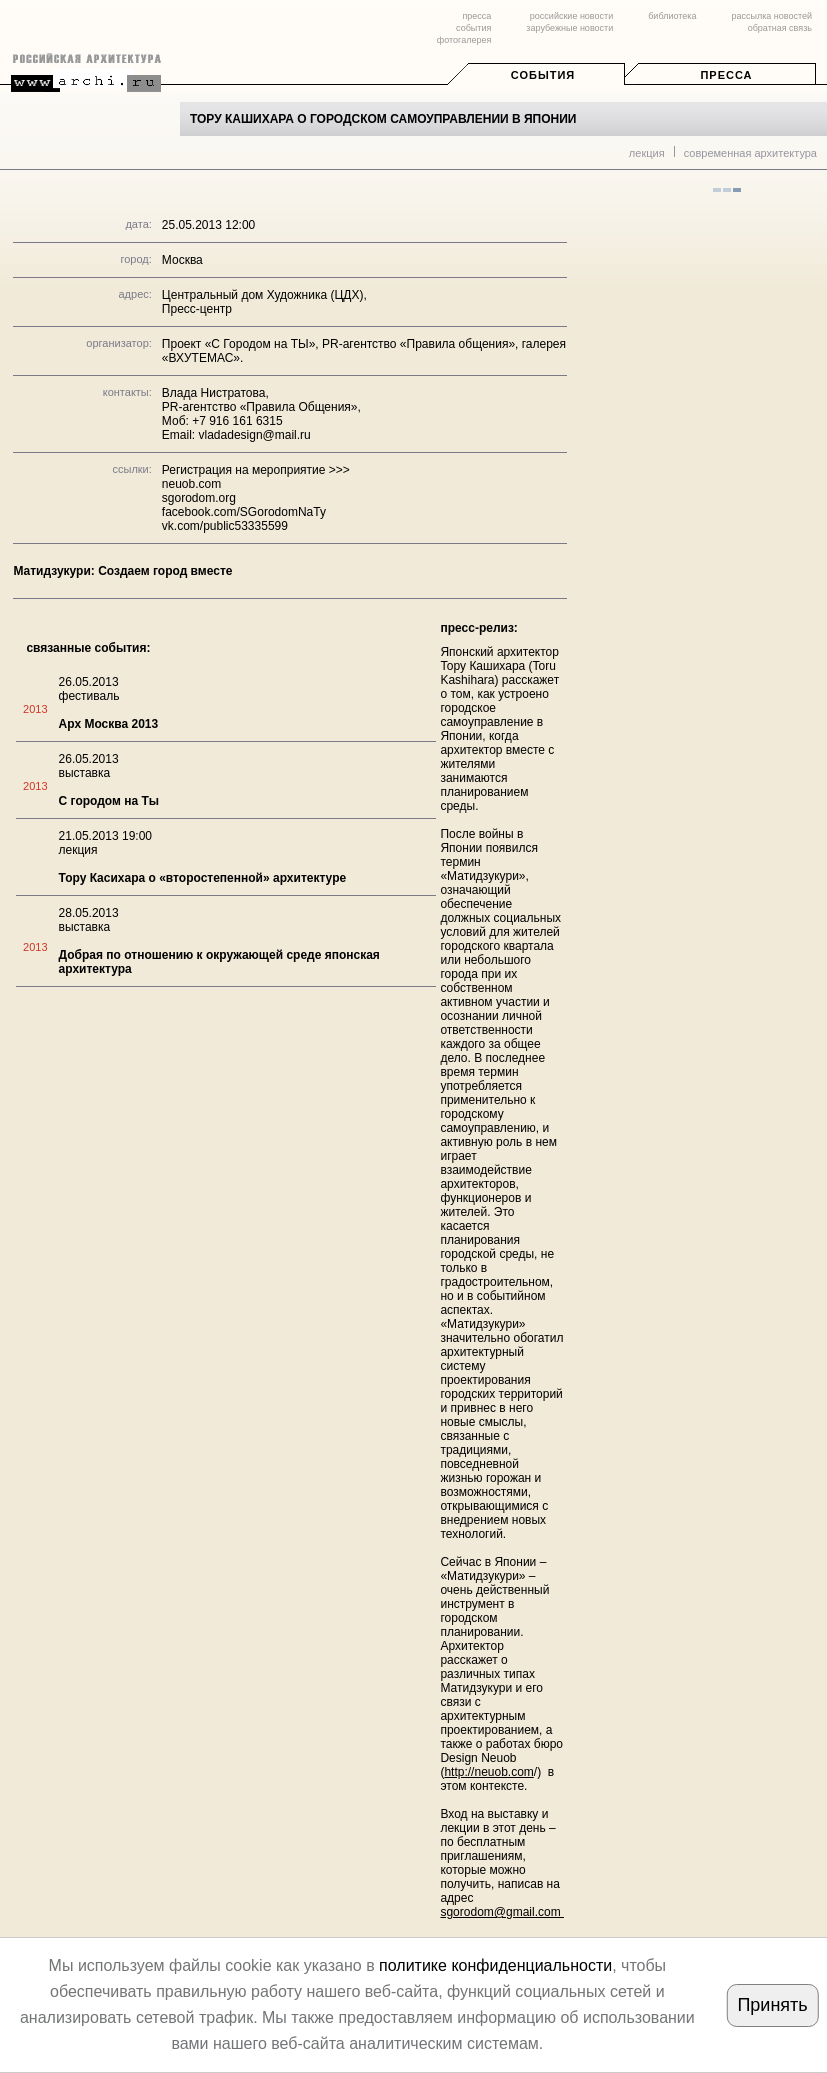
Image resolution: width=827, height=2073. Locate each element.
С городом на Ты (109, 801)
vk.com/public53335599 (225, 526)
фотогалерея (464, 40)
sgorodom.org (199, 498)
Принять (772, 2005)
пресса (476, 16)
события (473, 28)
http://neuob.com (488, 1772)
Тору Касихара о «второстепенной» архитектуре (203, 878)
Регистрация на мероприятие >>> (256, 470)
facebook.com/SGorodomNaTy (244, 512)
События (543, 75)
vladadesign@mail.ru (255, 435)
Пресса (726, 75)
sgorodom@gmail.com (502, 1912)
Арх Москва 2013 (109, 724)
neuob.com (191, 484)
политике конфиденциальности (495, 1965)
